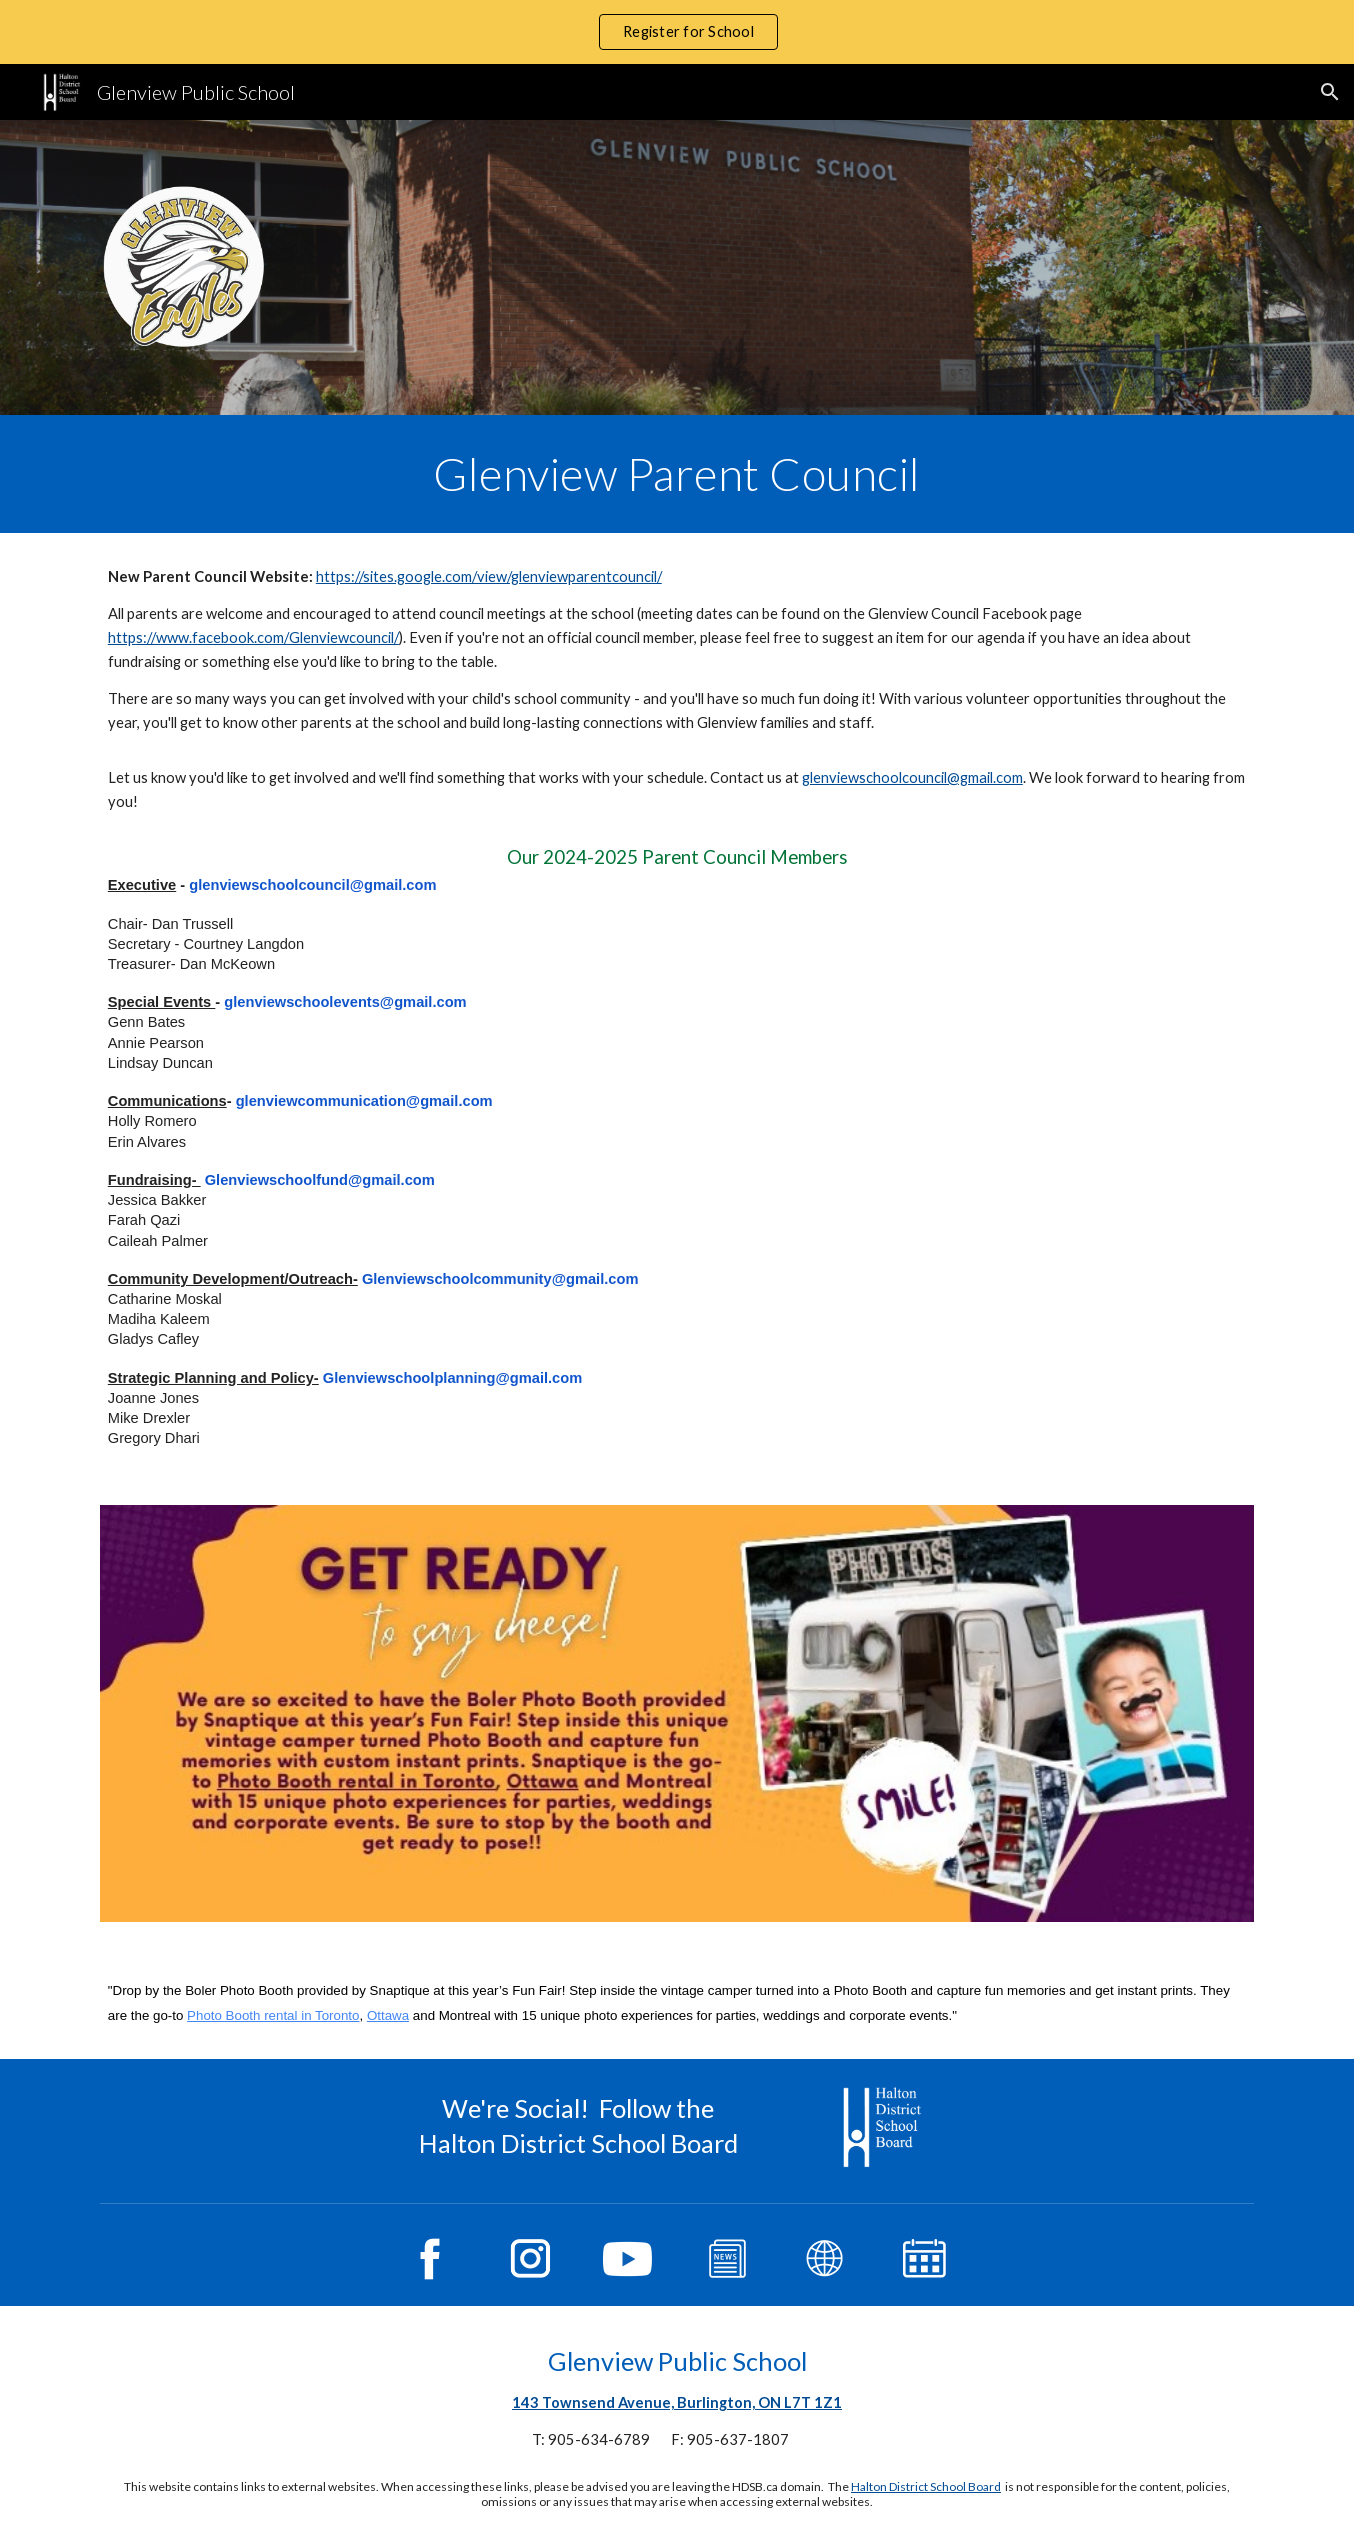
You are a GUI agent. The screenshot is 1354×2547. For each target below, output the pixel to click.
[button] (1330, 92)
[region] (677, 32)
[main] (677, 474)
